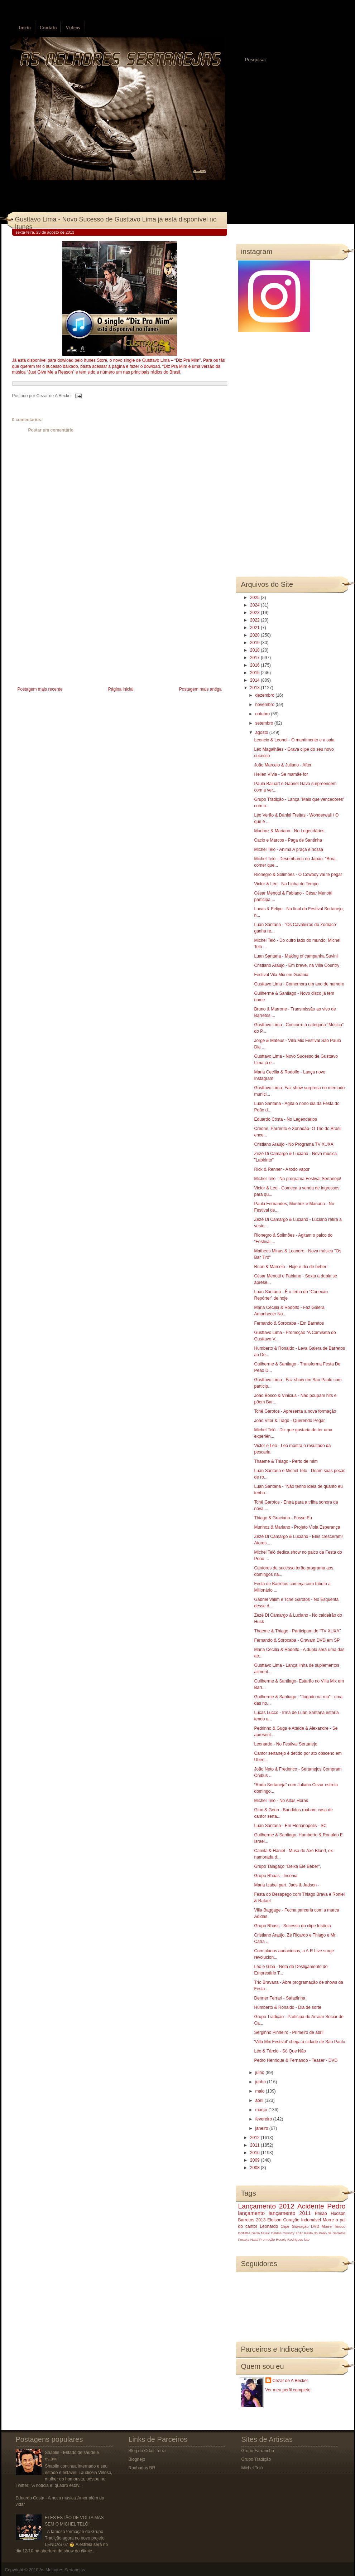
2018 (255, 650)
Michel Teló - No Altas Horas (281, 1800)
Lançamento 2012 (266, 2206)
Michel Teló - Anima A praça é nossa (288, 849)
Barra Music (260, 2233)
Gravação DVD (305, 2226)
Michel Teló (252, 2467)
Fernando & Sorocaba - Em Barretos (289, 1323)
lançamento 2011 (290, 2213)
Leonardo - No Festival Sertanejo (285, 1744)
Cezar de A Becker (290, 2380)
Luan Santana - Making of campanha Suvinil (296, 956)
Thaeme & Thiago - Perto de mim (285, 1461)
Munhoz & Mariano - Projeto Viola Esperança (297, 1527)
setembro (264, 723)
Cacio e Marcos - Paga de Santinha (288, 840)
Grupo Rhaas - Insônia (275, 1875)
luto (307, 2239)
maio (260, 2091)
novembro (265, 704)
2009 (255, 2160)
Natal (254, 2239)
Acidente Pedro (321, 2206)
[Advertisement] (66, 634)
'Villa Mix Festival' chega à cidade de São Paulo (299, 2041)
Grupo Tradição (256, 2459)
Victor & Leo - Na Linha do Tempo (286, 883)
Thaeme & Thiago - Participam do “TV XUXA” (297, 1630)
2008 (255, 2167)
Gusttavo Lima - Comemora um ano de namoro (299, 984)
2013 (255, 687)
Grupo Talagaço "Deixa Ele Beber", (287, 1866)
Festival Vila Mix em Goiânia (281, 974)
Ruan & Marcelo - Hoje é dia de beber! (290, 1266)
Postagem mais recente (40, 689)
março (261, 2109)
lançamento (251, 2213)
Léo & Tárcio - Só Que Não (280, 2051)
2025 (255, 597)
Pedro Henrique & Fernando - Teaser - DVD (295, 2060)
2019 (255, 642)
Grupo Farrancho (257, 2450)
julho (260, 2072)
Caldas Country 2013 (287, 2233)
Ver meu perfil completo (288, 2389)
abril (259, 2100)
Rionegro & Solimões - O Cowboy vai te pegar (298, 874)
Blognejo (137, 2459)
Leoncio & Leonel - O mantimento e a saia (294, 739)
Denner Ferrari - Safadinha (279, 1998)
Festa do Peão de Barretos (324, 2233)
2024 (255, 605)
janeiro (262, 2128)
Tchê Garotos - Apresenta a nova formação (295, 1411)
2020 (255, 635)
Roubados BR (142, 2467)
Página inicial (121, 689)
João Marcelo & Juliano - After (282, 765)
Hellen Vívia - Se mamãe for (281, 774)
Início (25, 27)
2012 (255, 2137)
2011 (255, 2145)
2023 (255, 612)
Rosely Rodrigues (289, 2239)
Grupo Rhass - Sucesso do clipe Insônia (292, 1925)
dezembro (265, 695)
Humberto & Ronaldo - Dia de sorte (287, 2007)
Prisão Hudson (330, 2213)
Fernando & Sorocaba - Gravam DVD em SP (297, 1640)
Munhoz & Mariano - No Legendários (289, 830)
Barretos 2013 (252, 2219)
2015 (255, 672)
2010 (255, 2152)
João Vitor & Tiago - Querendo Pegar (289, 1420)
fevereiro (264, 2119)
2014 (255, 680)
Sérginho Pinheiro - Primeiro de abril (288, 2032)
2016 (255, 665)
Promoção (267, 2239)
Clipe (284, 2226)
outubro (263, 713)
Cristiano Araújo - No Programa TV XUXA (293, 1144)
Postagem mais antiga (200, 689)
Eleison (274, 2219)
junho (261, 2081)
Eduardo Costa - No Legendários (285, 1119)
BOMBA (244, 2233)
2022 (255, 620)
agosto (262, 732)
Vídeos (73, 27)
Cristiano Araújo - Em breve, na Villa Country (296, 965)
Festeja (243, 2239)
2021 (255, 627)
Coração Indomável (302, 2219)
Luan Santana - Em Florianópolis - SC (290, 1825)
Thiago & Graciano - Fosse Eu (283, 1517)
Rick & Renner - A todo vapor (282, 1169)
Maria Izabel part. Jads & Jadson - (286, 1885)
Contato (48, 27)
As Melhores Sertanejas (62, 2569)
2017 (255, 657)
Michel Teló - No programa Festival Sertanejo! (297, 1178)
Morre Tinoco (334, 2226)
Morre (328, 2219)
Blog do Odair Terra (147, 2450)
